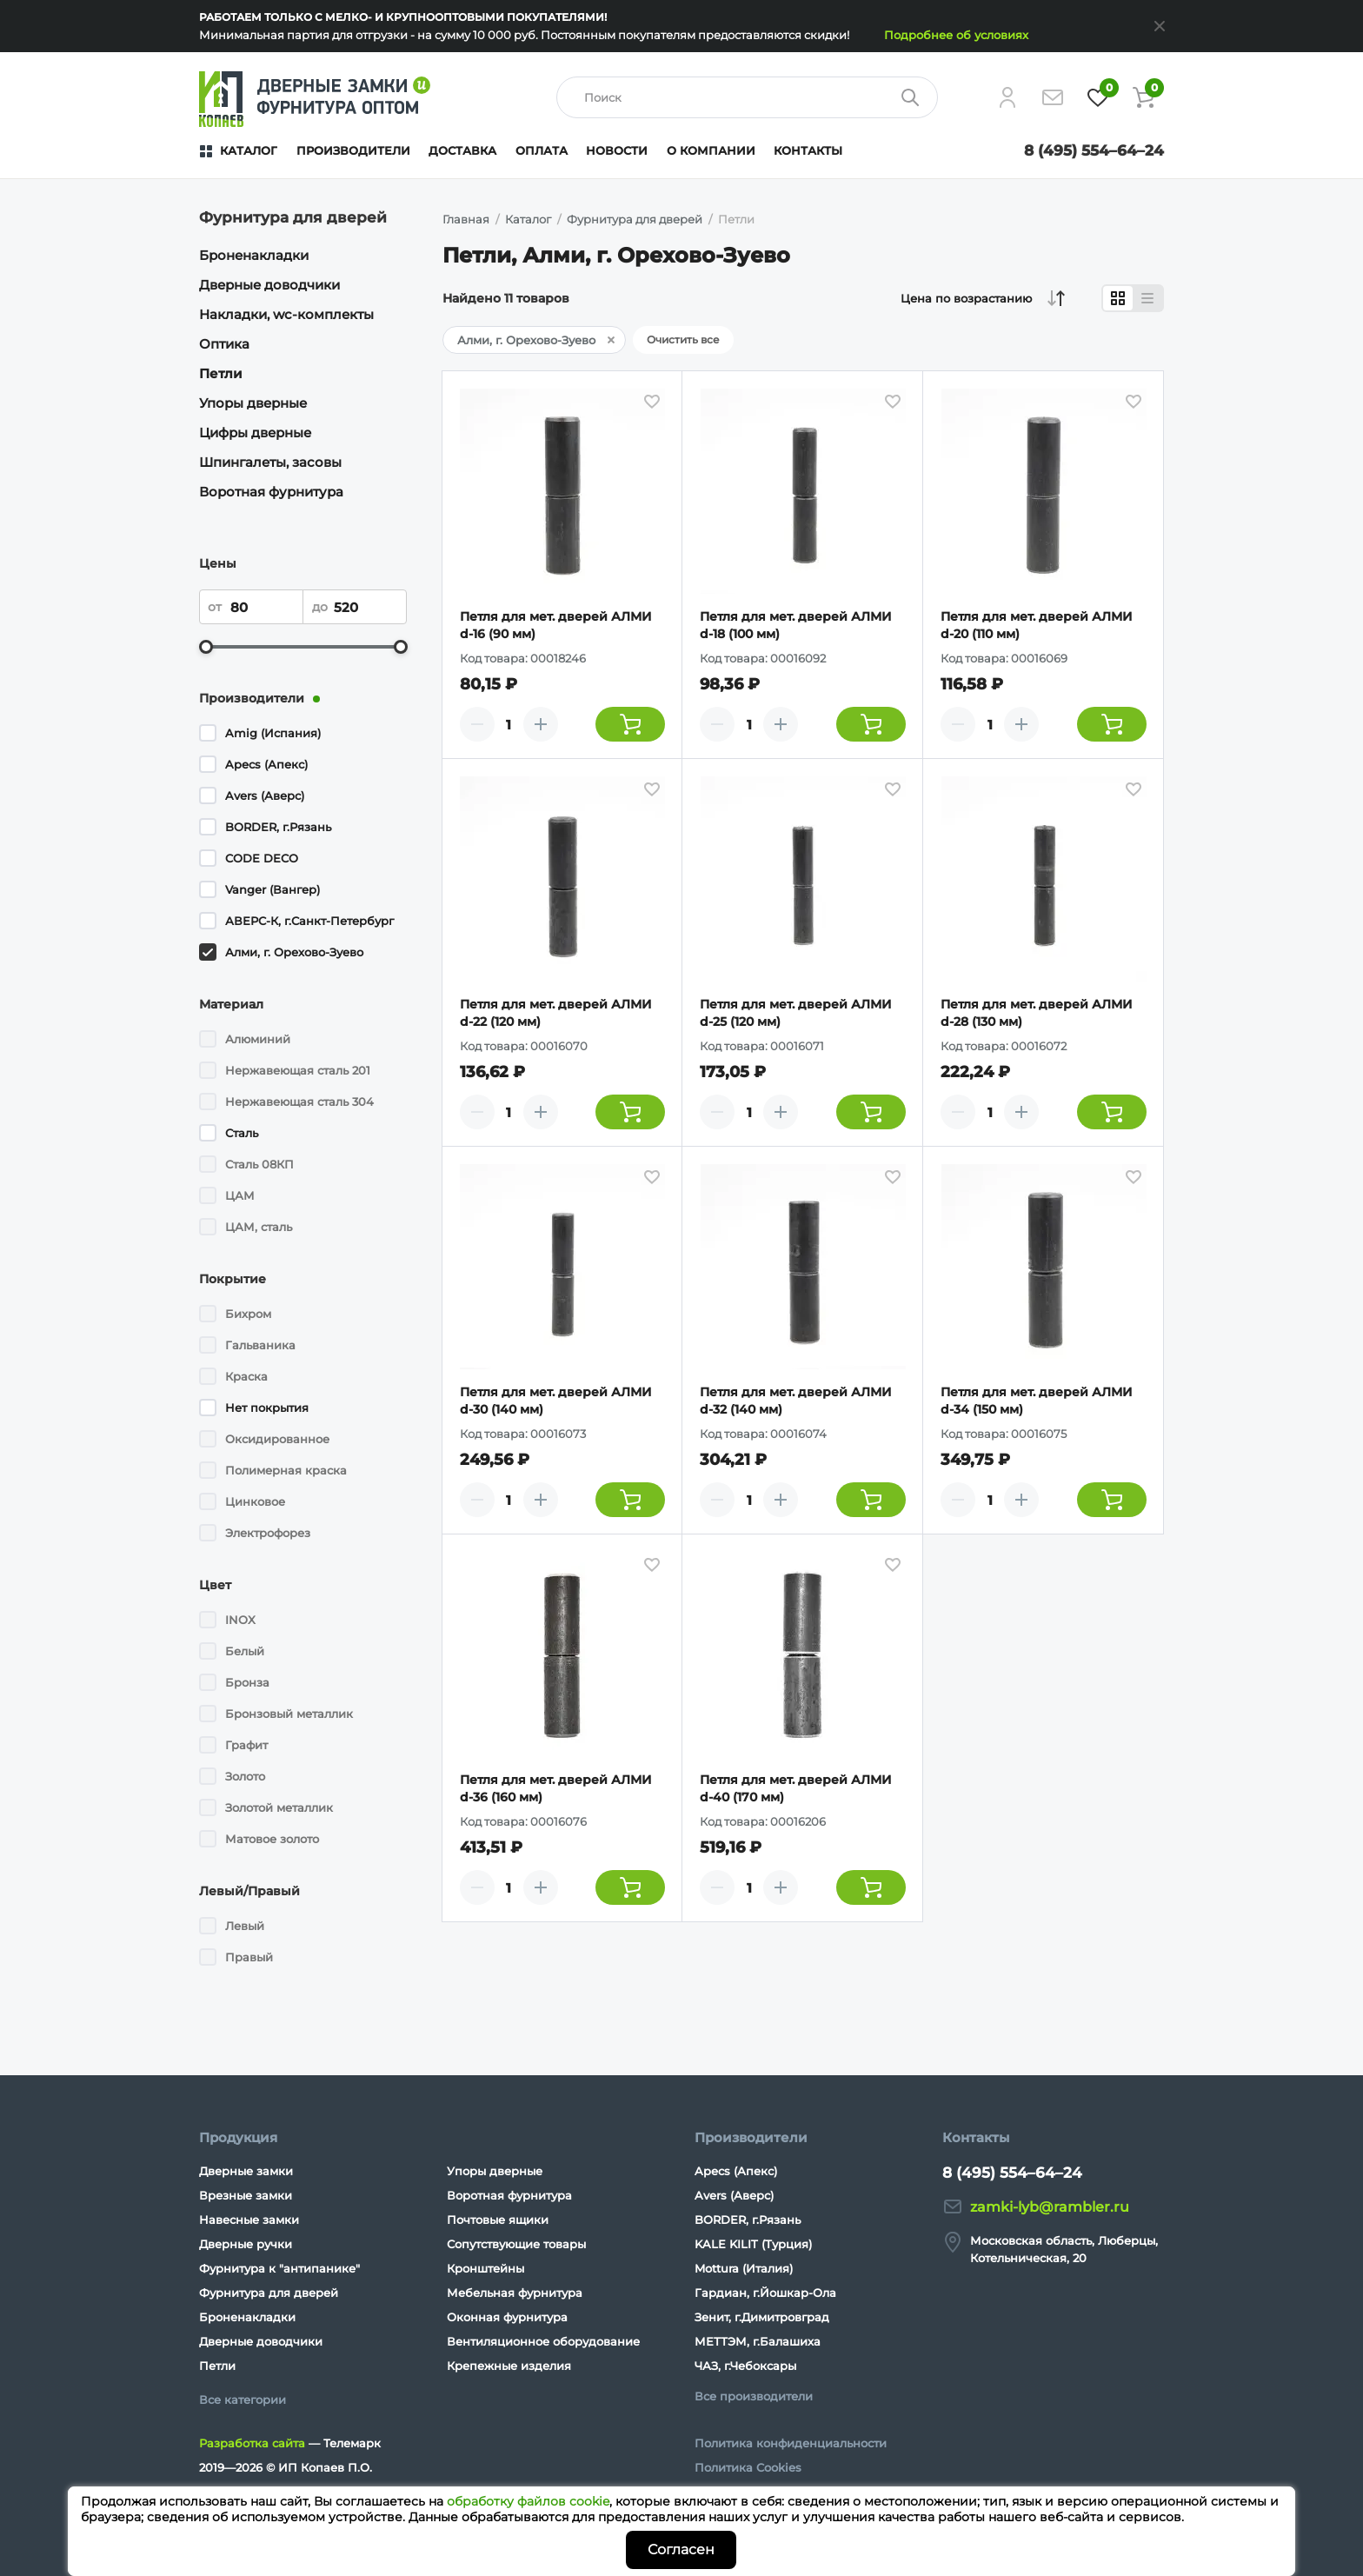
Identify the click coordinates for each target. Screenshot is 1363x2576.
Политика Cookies (748, 2467)
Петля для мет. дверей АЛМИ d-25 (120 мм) (796, 1012)
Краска (246, 1376)
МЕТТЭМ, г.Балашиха (758, 2341)
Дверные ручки (245, 2244)
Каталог (248, 150)
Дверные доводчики (269, 284)
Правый (249, 1957)
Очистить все (683, 339)
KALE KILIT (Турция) (753, 2244)
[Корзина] (1143, 97)
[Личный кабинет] (1007, 97)
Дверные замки (246, 2171)
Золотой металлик (279, 1807)
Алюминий (257, 1039)
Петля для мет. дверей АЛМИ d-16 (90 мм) (556, 625)
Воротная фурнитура (271, 491)
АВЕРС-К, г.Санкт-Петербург (309, 921)
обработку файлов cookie (528, 2501)
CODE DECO (261, 858)
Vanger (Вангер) (272, 889)
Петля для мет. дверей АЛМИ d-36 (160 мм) (556, 1788)
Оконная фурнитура (507, 2317)
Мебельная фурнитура (514, 2293)
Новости (617, 150)
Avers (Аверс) (264, 795)
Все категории (242, 2399)
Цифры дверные (255, 432)
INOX (240, 1620)
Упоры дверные (253, 403)
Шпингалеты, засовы (270, 462)
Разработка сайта (252, 2443)
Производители (353, 150)
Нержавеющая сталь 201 (297, 1070)
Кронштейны (485, 2268)
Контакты (808, 150)
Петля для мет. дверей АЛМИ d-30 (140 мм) (556, 1400)
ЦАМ (240, 1195)
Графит (246, 1745)
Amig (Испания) (273, 733)
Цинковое (255, 1501)
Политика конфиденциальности (791, 2443)
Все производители (754, 2396)
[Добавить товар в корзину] (630, 724)
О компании (711, 150)
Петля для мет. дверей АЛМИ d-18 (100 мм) (796, 625)
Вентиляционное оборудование (543, 2341)
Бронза (247, 1682)
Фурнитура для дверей (268, 2293)
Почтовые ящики (498, 2220)
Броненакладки (254, 255)
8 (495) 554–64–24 (1094, 150)
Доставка (462, 150)
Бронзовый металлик (289, 1714)
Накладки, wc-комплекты (286, 314)
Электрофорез (267, 1533)
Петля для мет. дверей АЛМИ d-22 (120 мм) (556, 1012)
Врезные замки (245, 2195)
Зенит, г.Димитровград (762, 2317)
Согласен (681, 2549)
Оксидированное (277, 1439)
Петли (221, 373)
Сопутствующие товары (516, 2244)
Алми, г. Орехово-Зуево (294, 952)
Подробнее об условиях (956, 35)
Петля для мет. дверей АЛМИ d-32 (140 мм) (796, 1400)
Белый (244, 1651)
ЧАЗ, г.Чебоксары (745, 2366)
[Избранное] (1098, 97)
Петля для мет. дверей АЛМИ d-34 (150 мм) (1037, 1400)
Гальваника (260, 1345)
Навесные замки (249, 2220)
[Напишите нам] (1053, 97)
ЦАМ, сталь (258, 1227)
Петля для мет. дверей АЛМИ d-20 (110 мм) (1037, 625)
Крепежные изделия (509, 2366)
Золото (245, 1776)
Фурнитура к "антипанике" (279, 2268)
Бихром (248, 1314)
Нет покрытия (267, 1407)
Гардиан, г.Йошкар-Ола (765, 2293)
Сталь (241, 1133)
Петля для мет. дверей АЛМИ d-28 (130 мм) (1037, 1012)
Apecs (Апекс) (266, 764)
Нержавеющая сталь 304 (299, 1101)
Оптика (224, 344)
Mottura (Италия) (744, 2268)
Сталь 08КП (259, 1164)
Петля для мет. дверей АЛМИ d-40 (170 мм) (796, 1788)
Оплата (541, 150)
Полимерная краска (286, 1470)
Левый (244, 1926)
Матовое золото (272, 1839)
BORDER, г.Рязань (278, 827)
